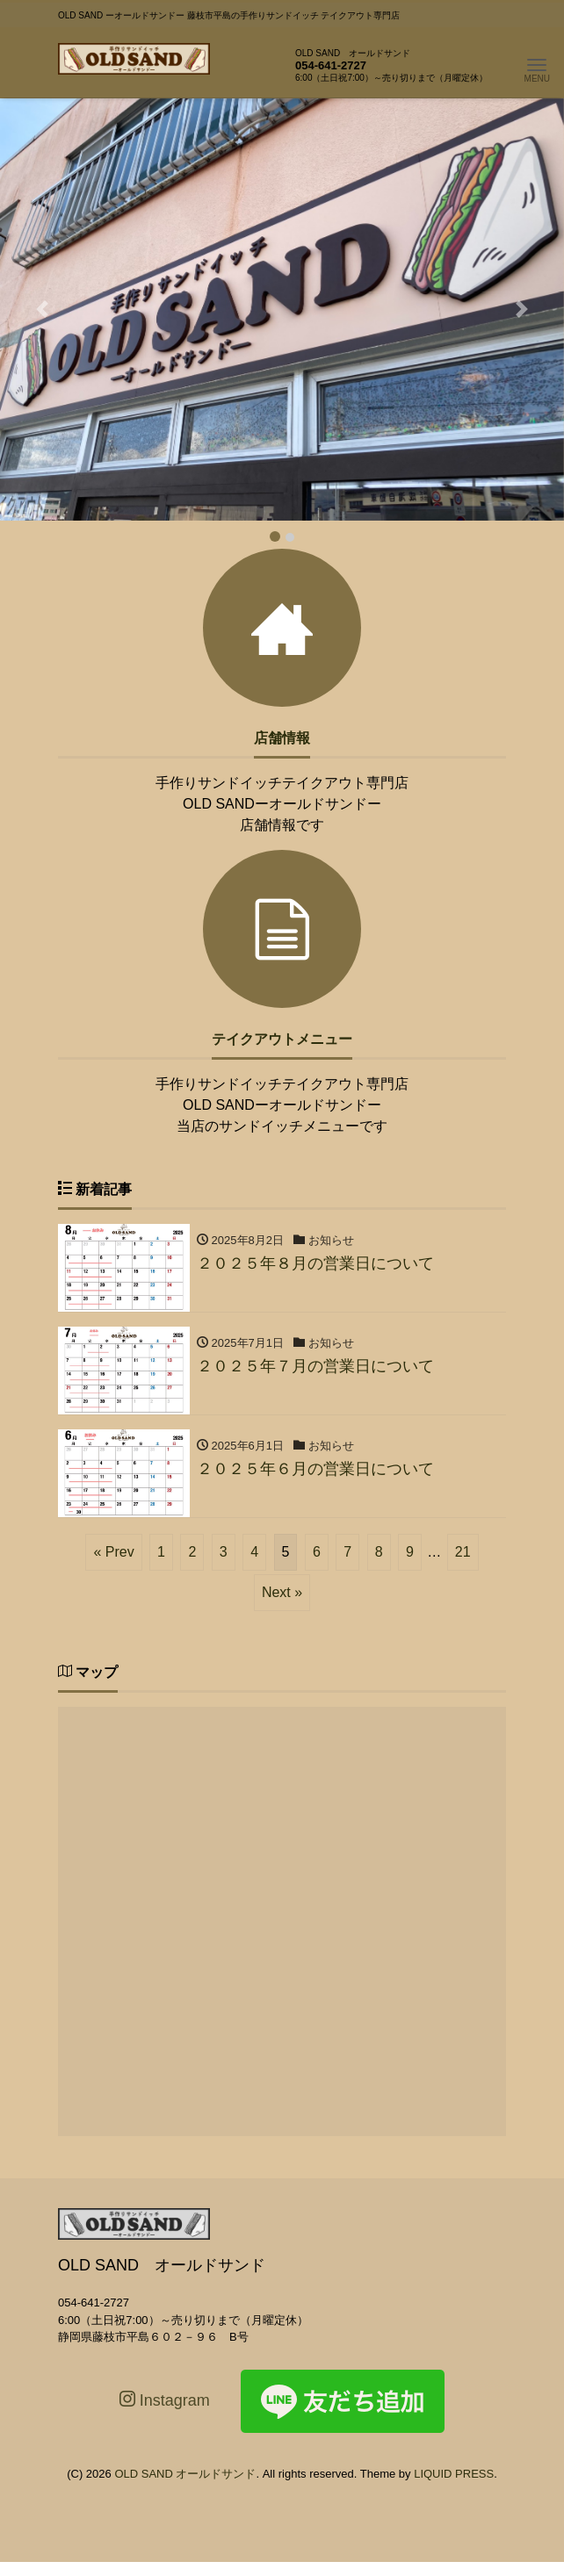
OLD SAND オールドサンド (185, 2473)
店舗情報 (282, 737)
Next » (282, 1592)
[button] (42, 310)
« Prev (113, 1551)
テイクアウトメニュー (282, 1039)
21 (463, 1551)
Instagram (164, 2400)
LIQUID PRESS (454, 2473)
